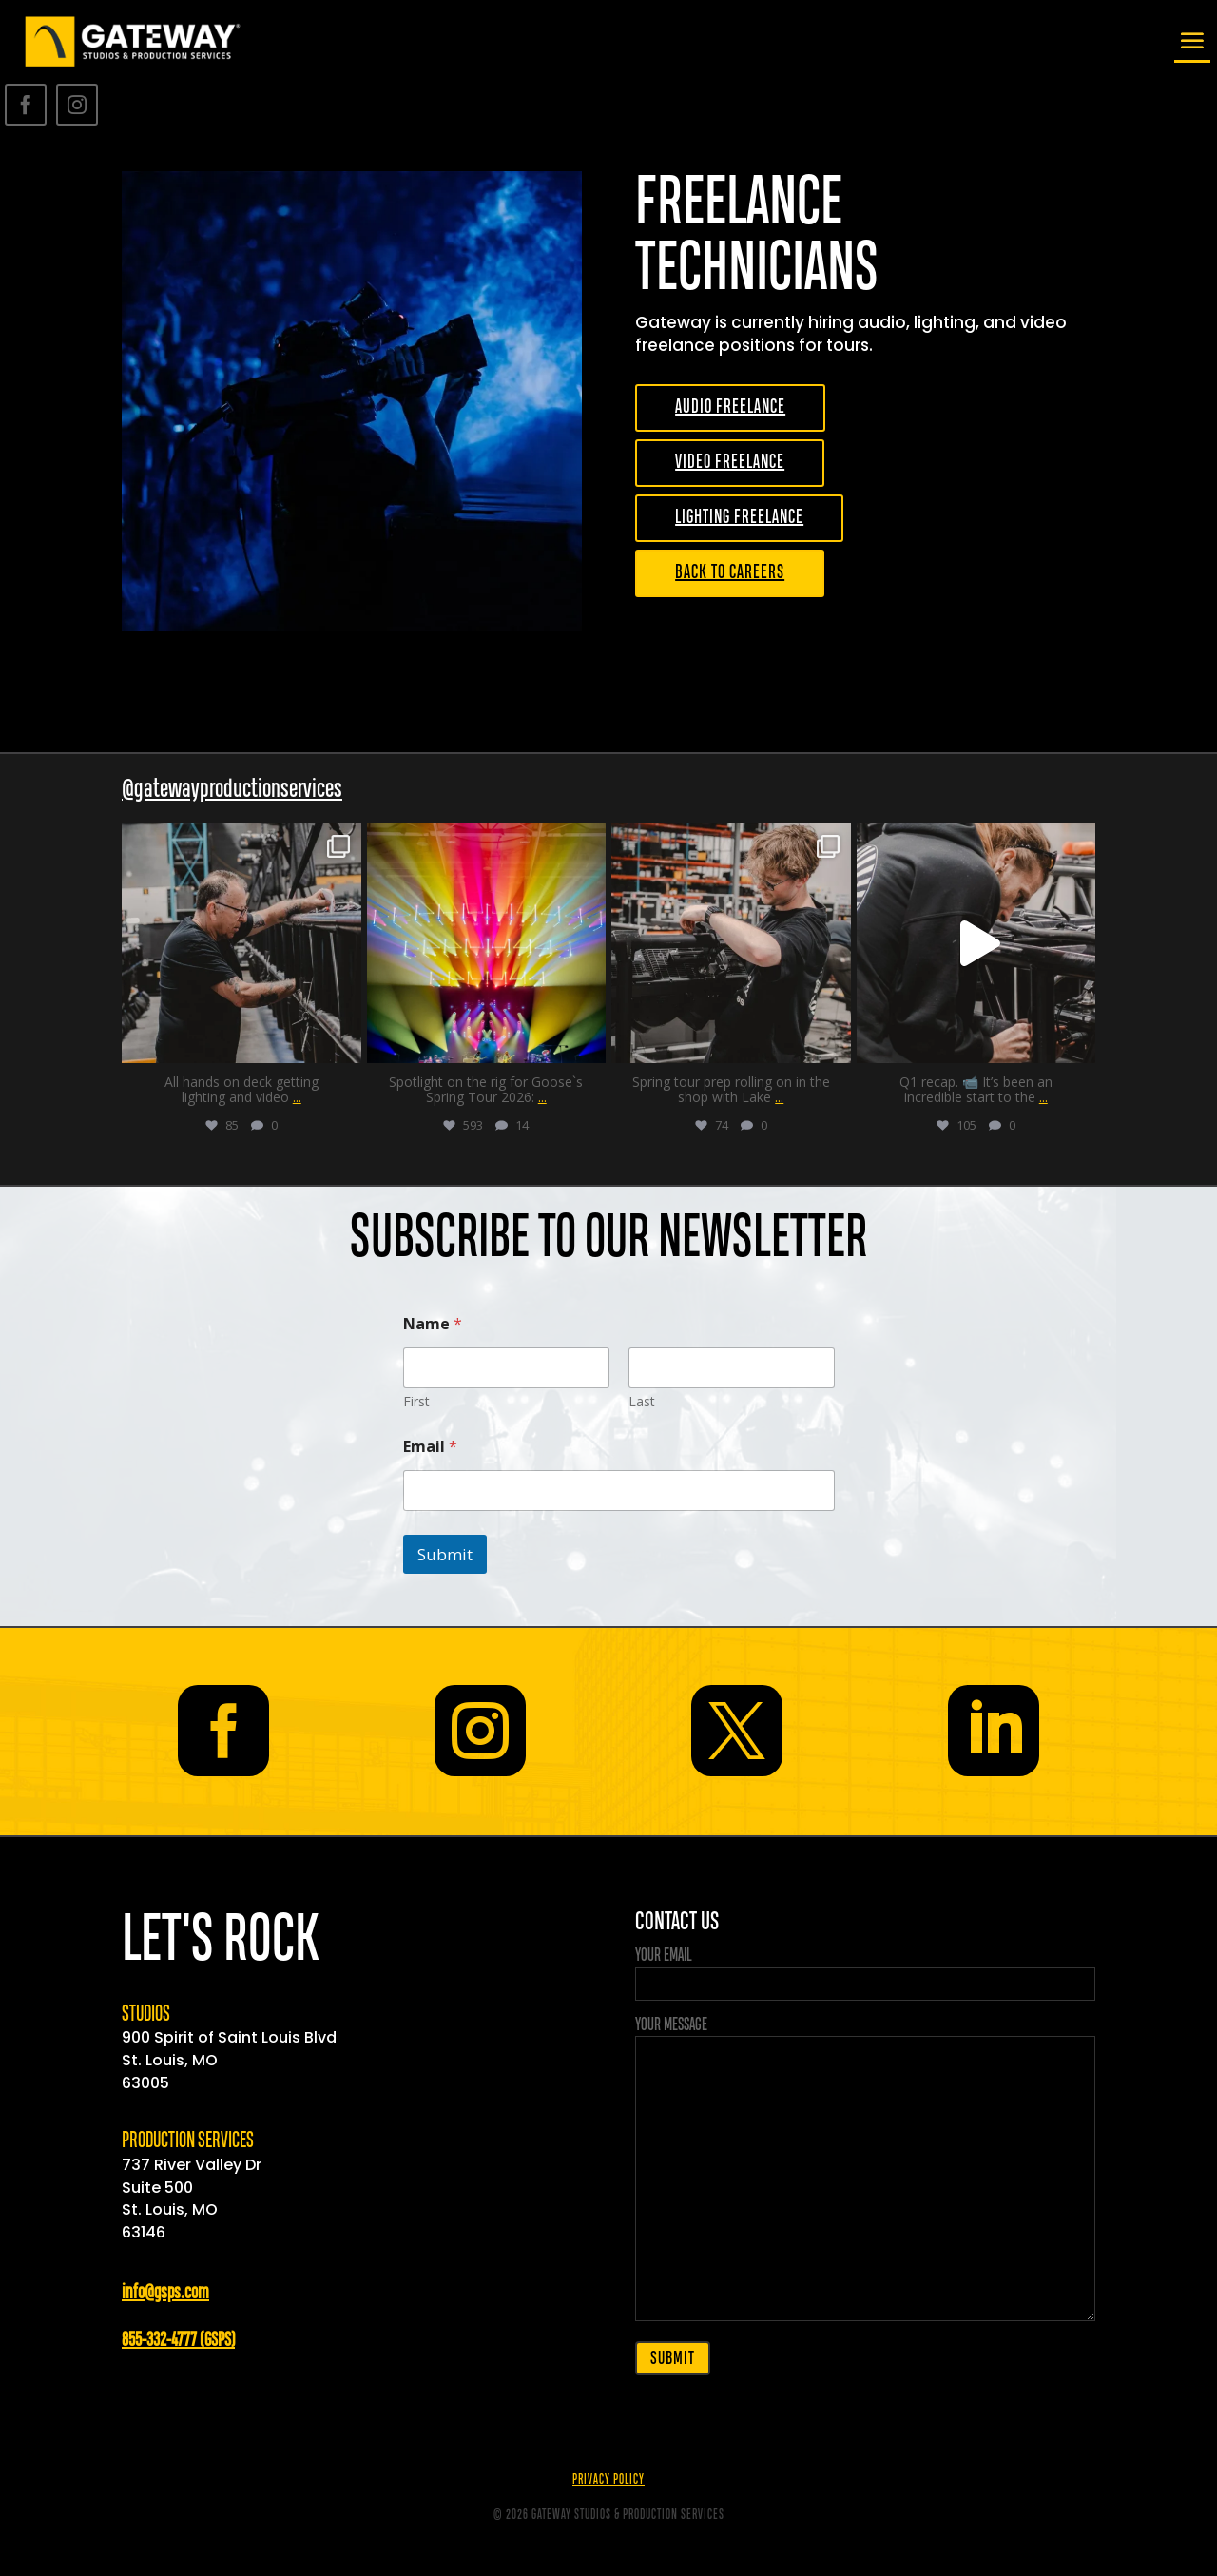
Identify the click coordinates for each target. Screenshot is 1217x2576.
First (416, 1401)
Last (641, 1401)
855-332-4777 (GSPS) (178, 2341)
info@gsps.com (165, 2293)
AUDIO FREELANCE (730, 407)
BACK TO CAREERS (729, 573)
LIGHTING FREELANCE (739, 518)
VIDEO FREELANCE (729, 463)
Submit (445, 1554)
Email (430, 1447)
